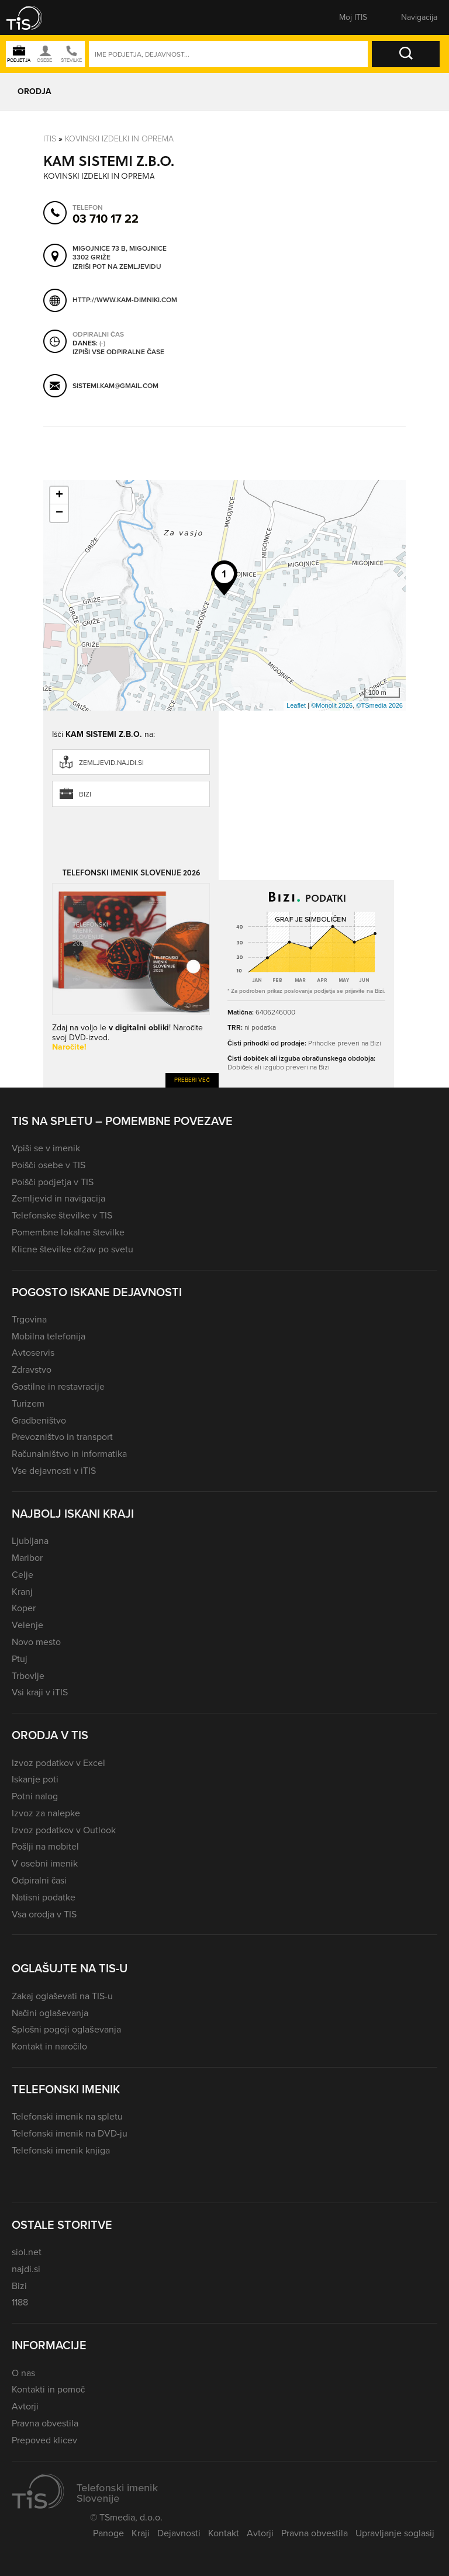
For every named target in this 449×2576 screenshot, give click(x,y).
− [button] (59, 513)
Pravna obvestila (45, 2423)
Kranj (22, 1591)
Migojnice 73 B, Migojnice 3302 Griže (119, 253)
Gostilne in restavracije (58, 1386)
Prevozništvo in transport (62, 1436)
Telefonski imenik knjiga (61, 2150)
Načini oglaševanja (50, 2013)
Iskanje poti (35, 1779)
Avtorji (25, 2406)
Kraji (141, 2533)
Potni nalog (35, 1796)
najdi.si (26, 2269)
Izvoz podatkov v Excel (58, 1763)
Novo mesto (36, 1642)
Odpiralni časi (39, 1880)
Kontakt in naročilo (49, 2046)
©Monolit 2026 (332, 705)
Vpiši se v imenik (46, 1148)
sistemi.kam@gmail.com (115, 385)
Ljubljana (30, 1540)
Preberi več (192, 1079)
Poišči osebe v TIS (48, 1165)
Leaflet (296, 705)
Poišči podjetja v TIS (53, 1182)
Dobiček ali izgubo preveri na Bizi (278, 1067)
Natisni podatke (43, 1897)
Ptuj (19, 1659)
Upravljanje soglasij (394, 2533)
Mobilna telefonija (48, 1336)
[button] (32, 17)
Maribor (27, 1557)
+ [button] (59, 495)
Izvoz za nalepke (46, 1813)
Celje (22, 1574)
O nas (23, 2373)
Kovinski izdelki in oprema (119, 138)
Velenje (27, 1625)
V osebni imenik (45, 1863)
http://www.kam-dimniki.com (124, 299)
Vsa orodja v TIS (44, 1914)
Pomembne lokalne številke (68, 1232)
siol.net (27, 2252)
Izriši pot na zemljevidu (116, 266)
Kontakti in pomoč (48, 2389)
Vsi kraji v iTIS (40, 1692)
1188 (20, 2302)
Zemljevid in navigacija (58, 1198)
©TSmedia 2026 (379, 705)
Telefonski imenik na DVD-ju (69, 2133)
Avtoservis (33, 1352)
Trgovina (29, 1319)
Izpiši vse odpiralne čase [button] (118, 351)
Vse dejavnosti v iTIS (54, 1470)
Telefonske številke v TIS (62, 1215)
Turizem (28, 1403)
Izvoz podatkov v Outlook (64, 1830)
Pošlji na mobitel (45, 1846)
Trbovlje (28, 1675)
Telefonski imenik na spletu (67, 2116)
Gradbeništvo (39, 1420)
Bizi (85, 794)
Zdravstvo (31, 1369)
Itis (49, 138)
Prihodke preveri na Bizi (344, 1043)
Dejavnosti (179, 2533)
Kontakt (223, 2533)
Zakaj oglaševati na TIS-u (62, 1996)
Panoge (108, 2533)
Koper (24, 1608)
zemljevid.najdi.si (111, 762)
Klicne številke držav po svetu (72, 1249)
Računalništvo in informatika (69, 1453)
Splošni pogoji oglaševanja (66, 2029)
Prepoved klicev (44, 2440)
